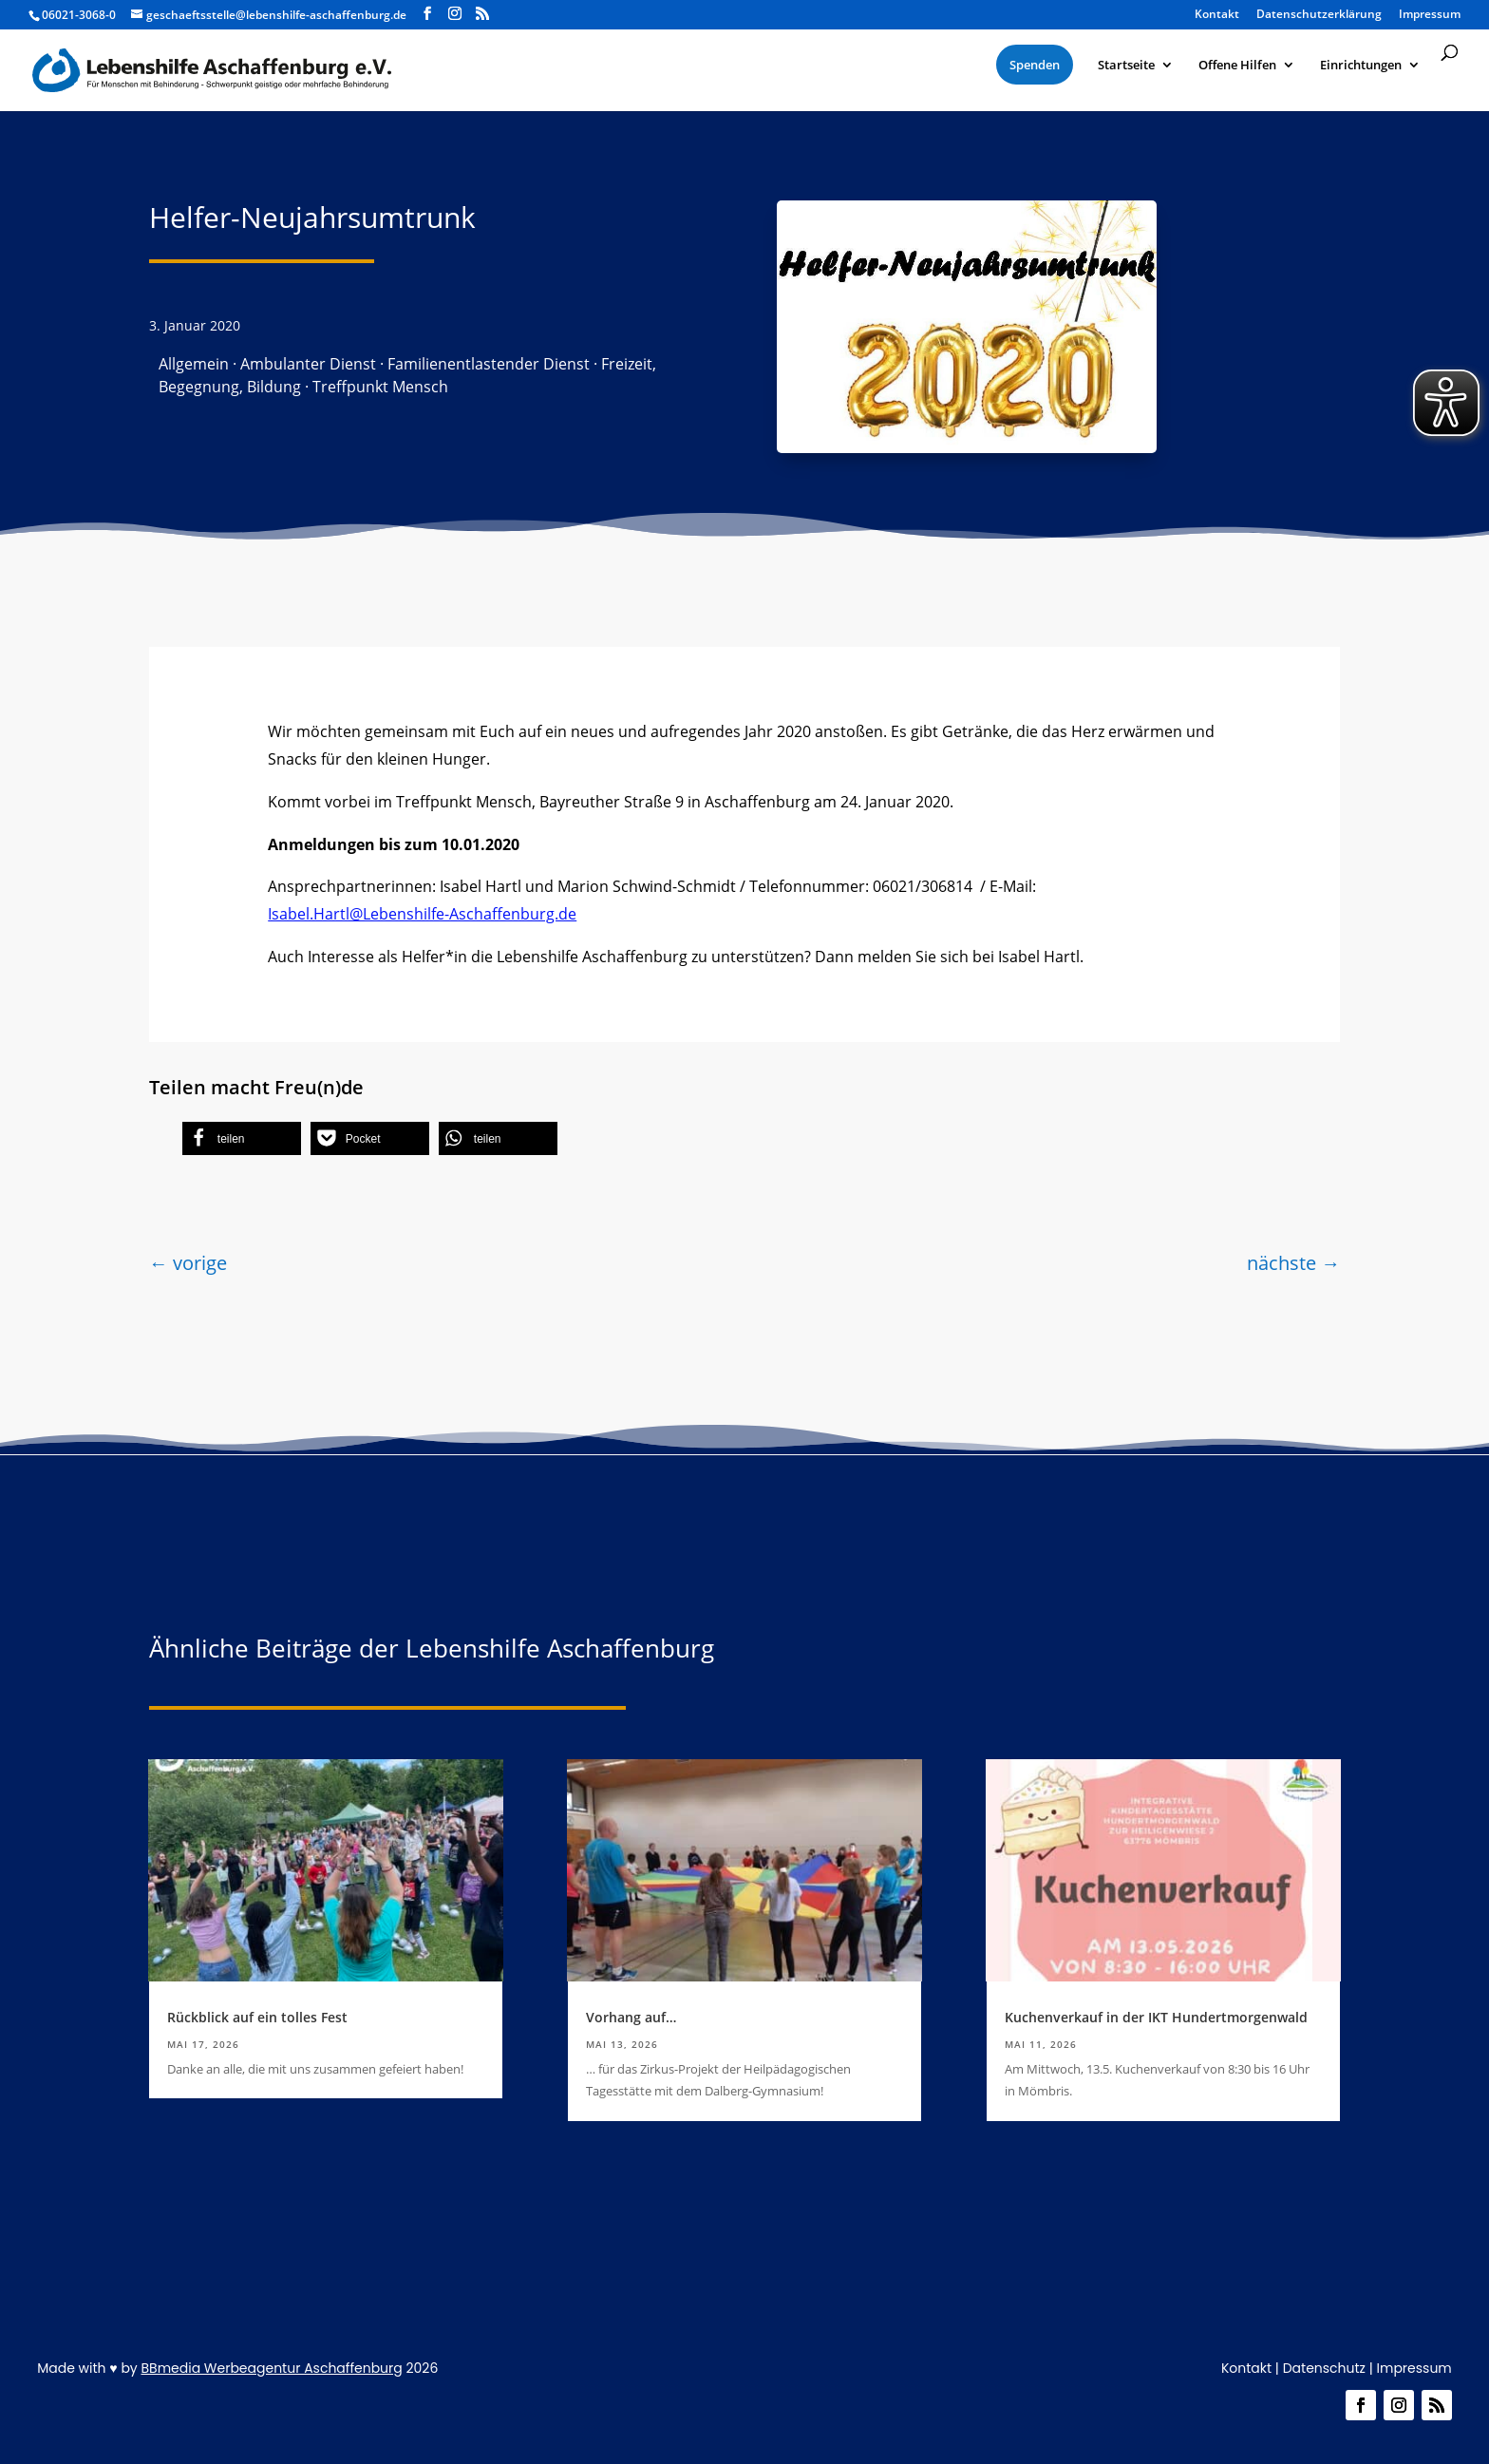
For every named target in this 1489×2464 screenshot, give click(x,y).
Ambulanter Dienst (308, 363)
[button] (241, 1138)
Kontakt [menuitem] (1217, 15)
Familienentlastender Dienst (488, 363)
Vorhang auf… (631, 2017)
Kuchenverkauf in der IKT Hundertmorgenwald (1156, 2017)
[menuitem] (1034, 65)
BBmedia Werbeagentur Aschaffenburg (271, 2368)
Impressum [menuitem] (1430, 15)
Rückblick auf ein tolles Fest (257, 2017)
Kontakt (1246, 2368)
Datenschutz (1324, 2368)
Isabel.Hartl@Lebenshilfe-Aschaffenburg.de (422, 913)
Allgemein (194, 363)
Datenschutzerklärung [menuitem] (1319, 15)
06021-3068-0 (79, 15)
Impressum (1414, 2368)
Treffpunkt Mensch (380, 386)
